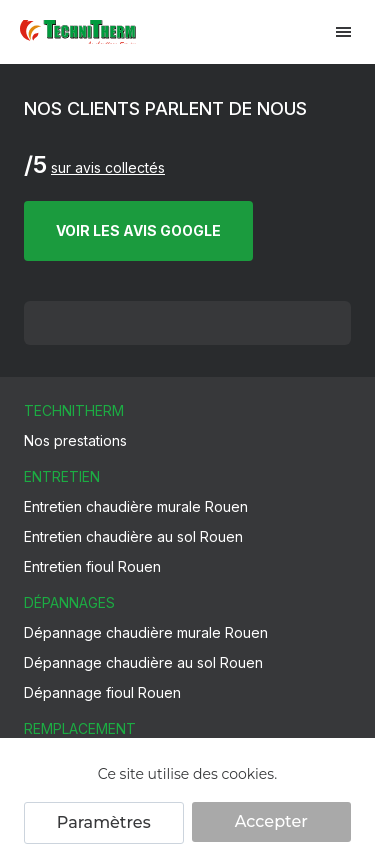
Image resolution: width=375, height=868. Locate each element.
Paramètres (104, 822)
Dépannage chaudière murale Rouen (146, 632)
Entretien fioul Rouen (92, 566)
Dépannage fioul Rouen (102, 692)
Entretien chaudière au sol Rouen (133, 536)
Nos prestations (75, 440)
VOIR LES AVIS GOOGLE (138, 230)
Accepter (271, 821)
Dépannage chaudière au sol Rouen (143, 662)
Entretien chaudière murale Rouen (136, 506)
